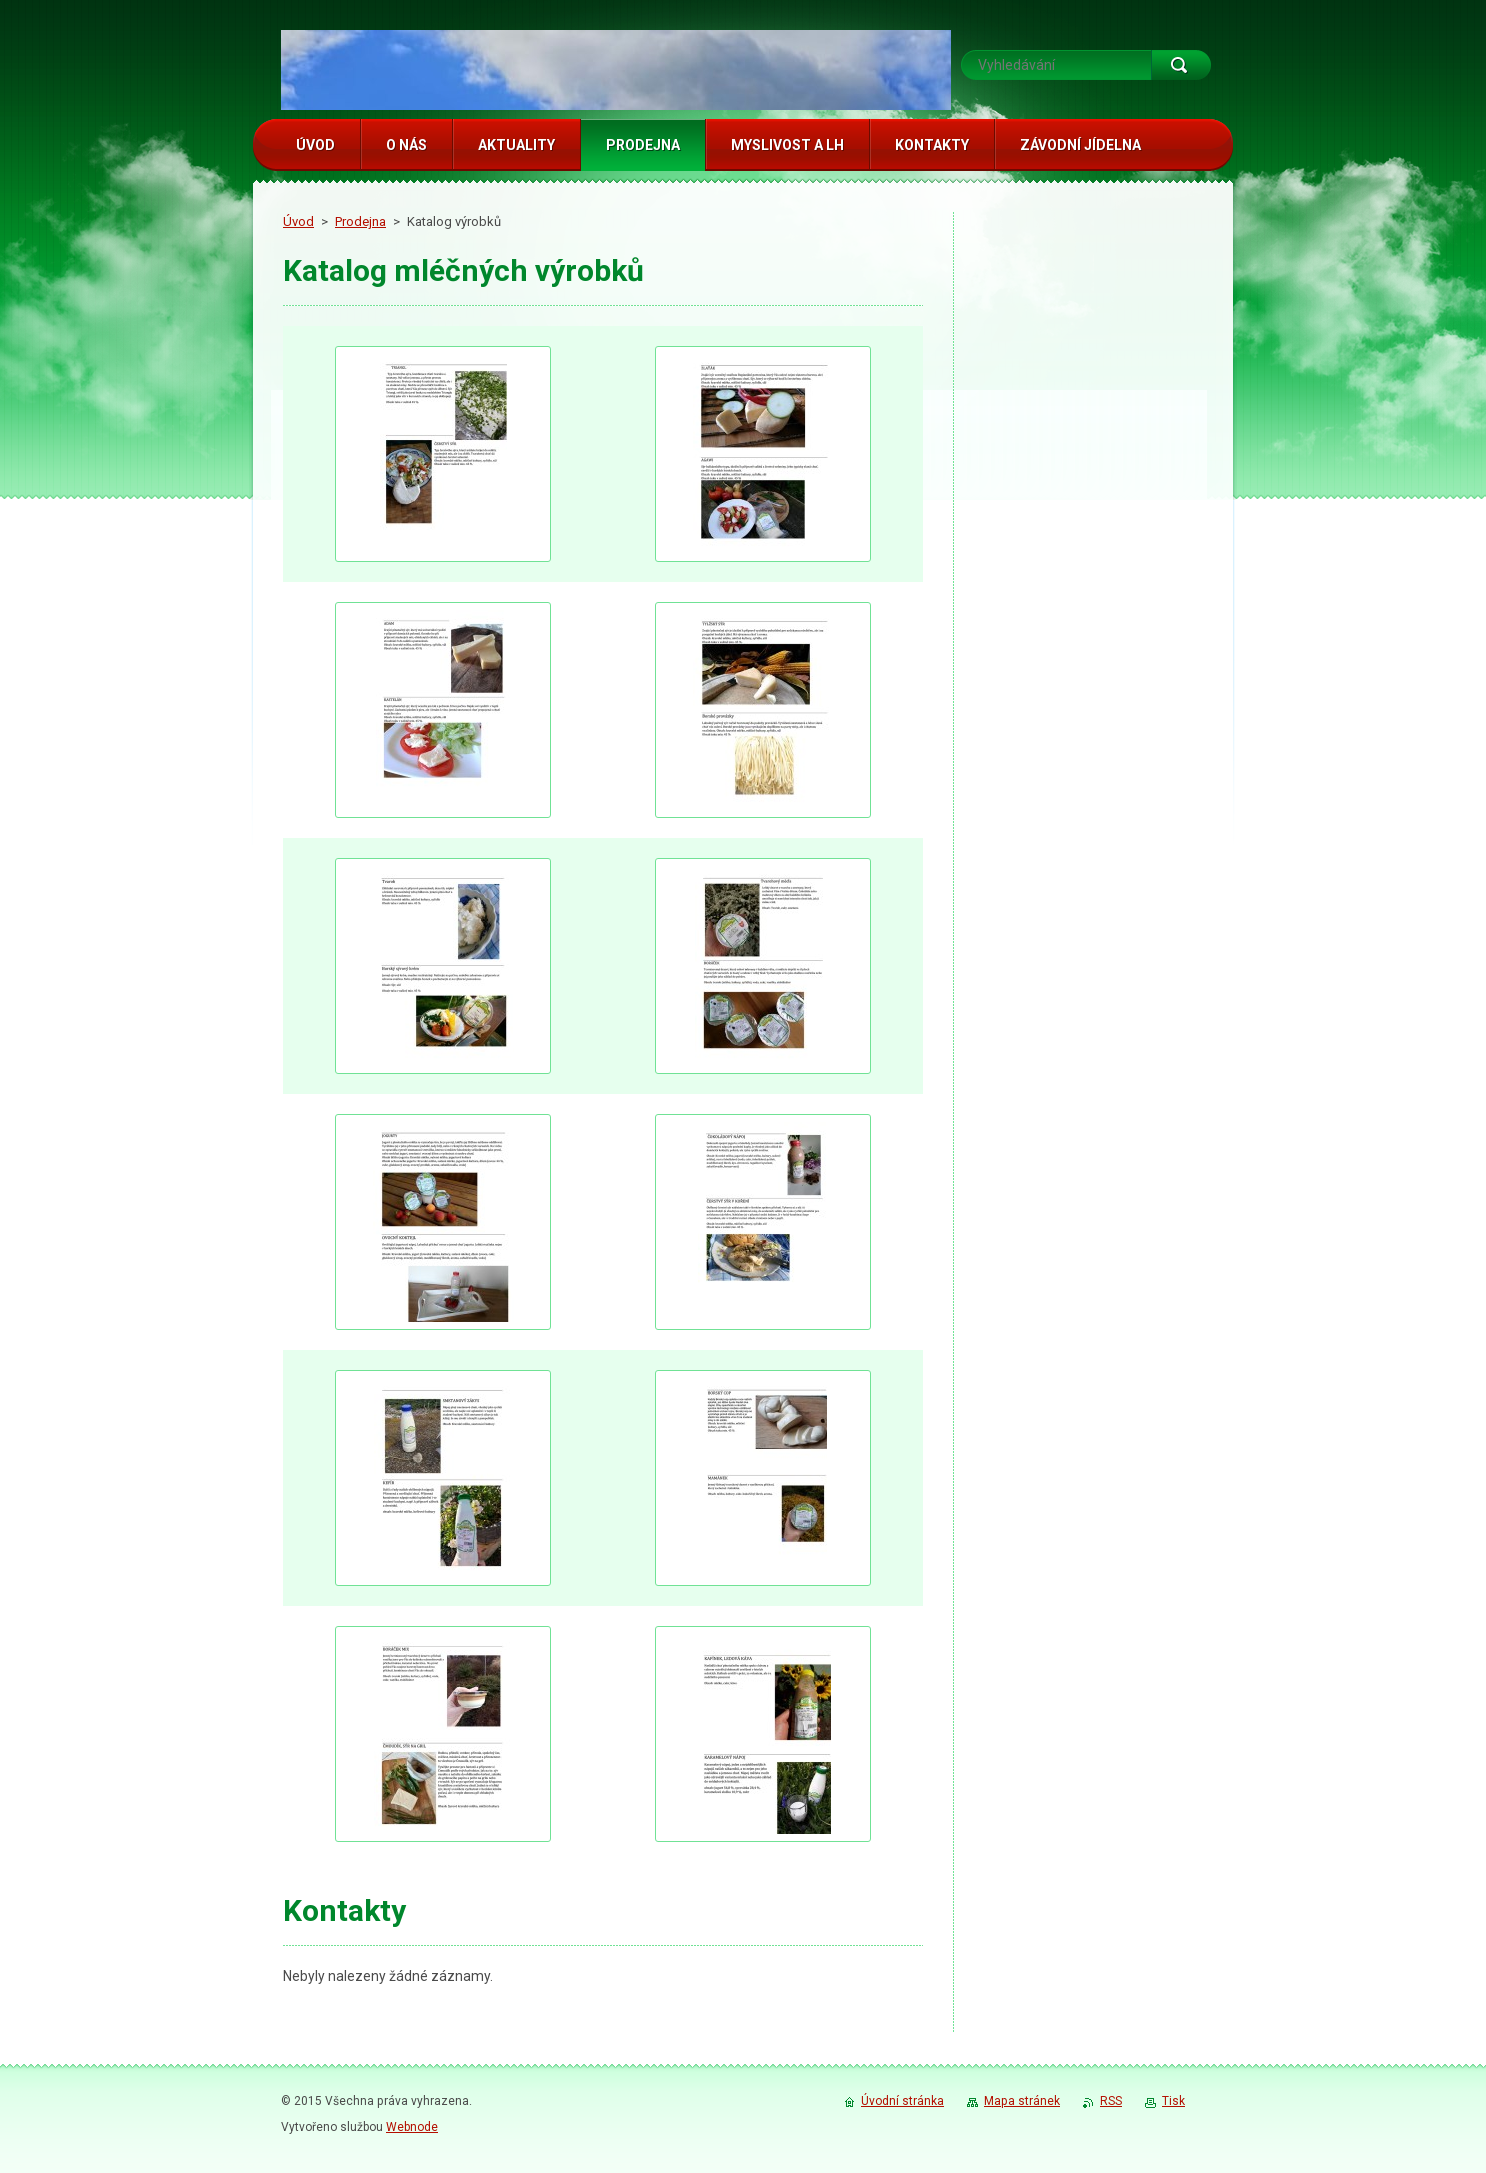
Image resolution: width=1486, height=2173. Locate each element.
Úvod (298, 221)
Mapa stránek (1022, 2101)
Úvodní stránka (902, 2101)
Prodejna (360, 221)
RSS (1111, 2101)
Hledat (1181, 65)
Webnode (412, 2127)
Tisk (1173, 2101)
